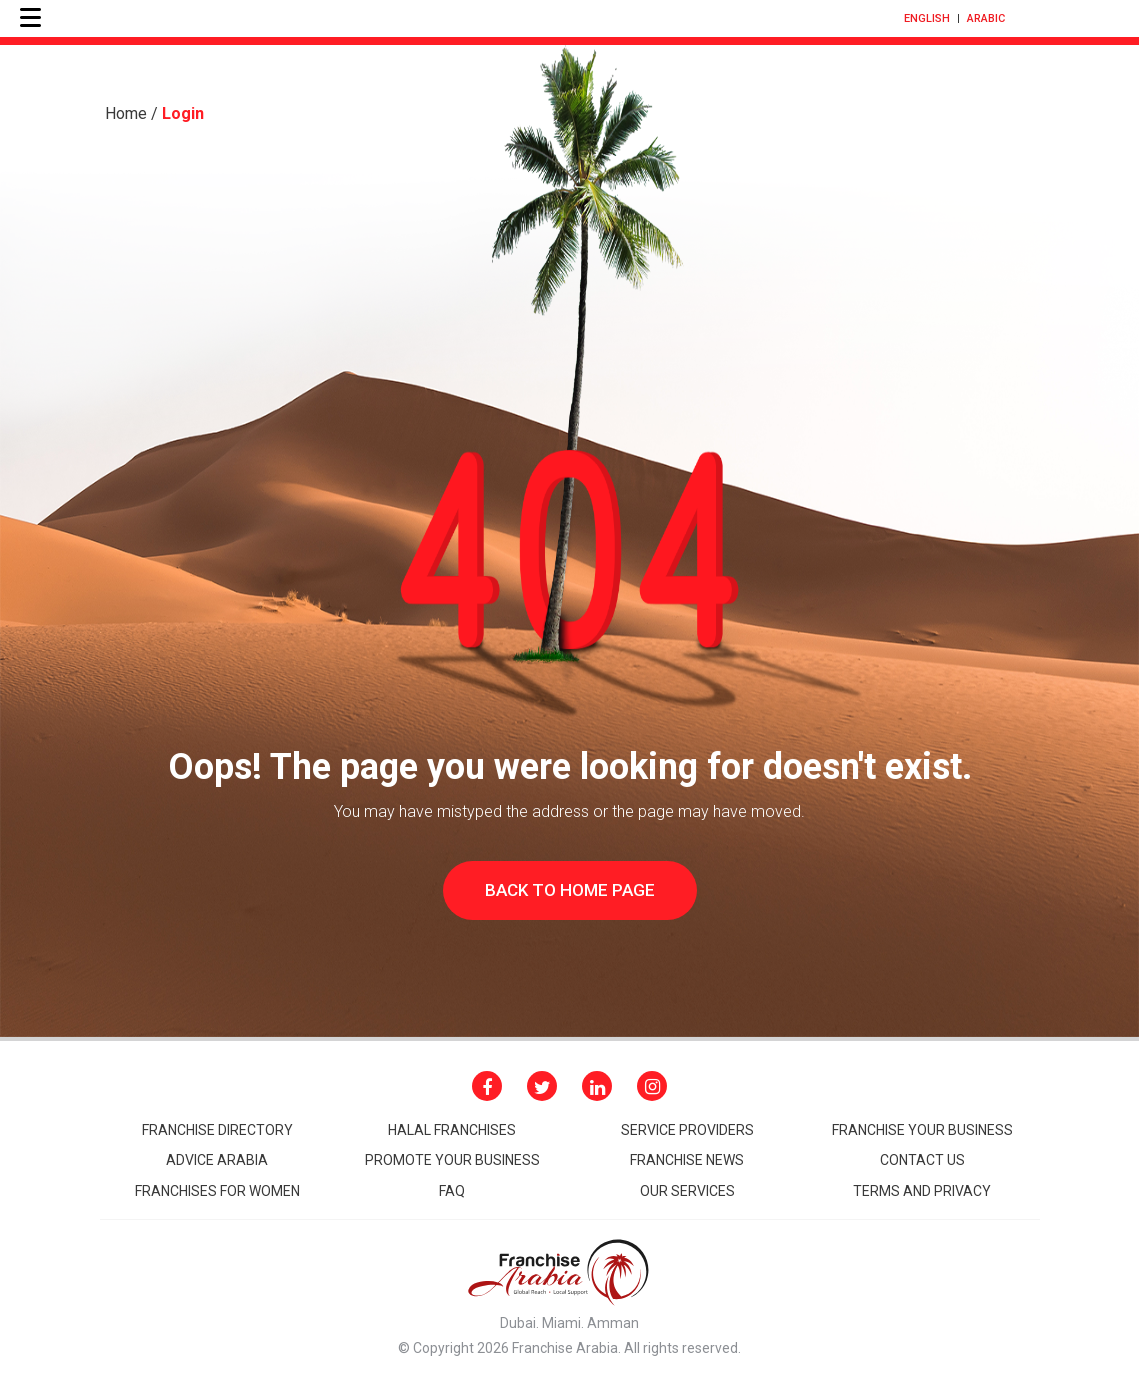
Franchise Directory (217, 1130)
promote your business (452, 1160)
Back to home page (570, 890)
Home (126, 113)
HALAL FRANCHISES (452, 1130)
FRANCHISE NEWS (687, 1160)
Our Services (687, 1191)
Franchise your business (922, 1130)
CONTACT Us (922, 1160)
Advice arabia (217, 1160)
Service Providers (687, 1130)
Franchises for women (217, 1191)
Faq (452, 1191)
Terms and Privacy (922, 1191)
